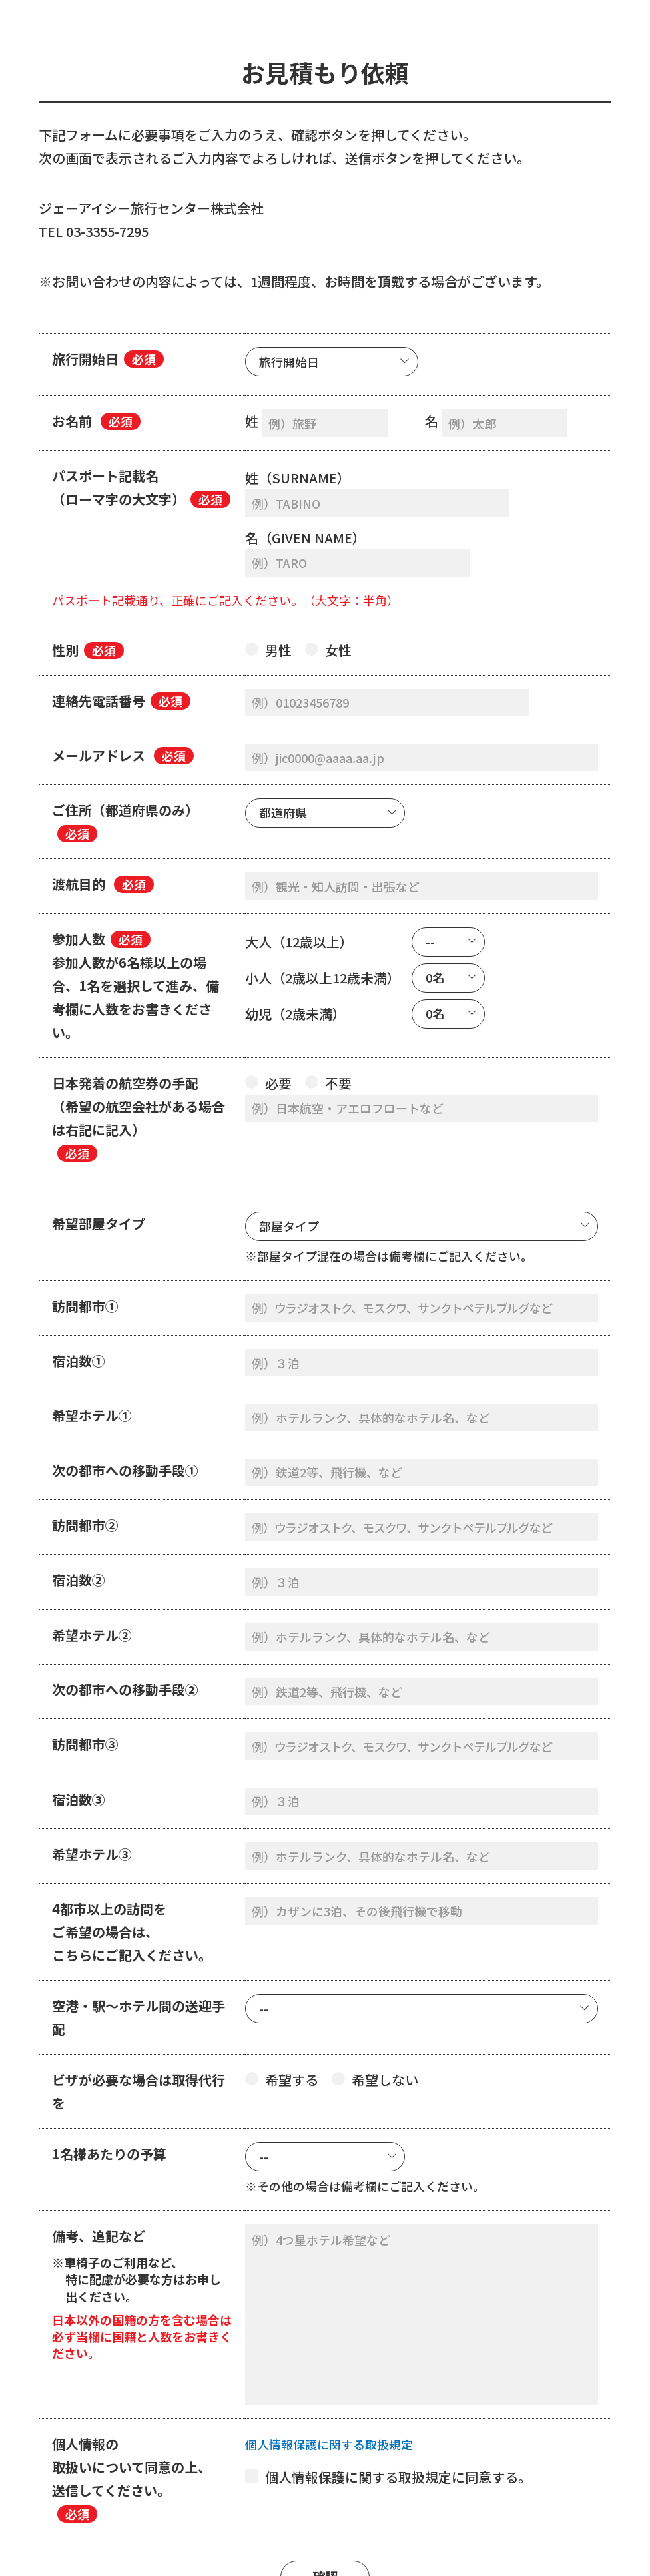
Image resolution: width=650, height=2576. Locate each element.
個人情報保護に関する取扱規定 (338, 2360)
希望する (281, 1979)
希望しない (375, 1979)
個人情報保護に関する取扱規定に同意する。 (388, 2393)
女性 (328, 594)
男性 (268, 594)
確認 (325, 2492)
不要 (328, 1017)
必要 (268, 1017)
